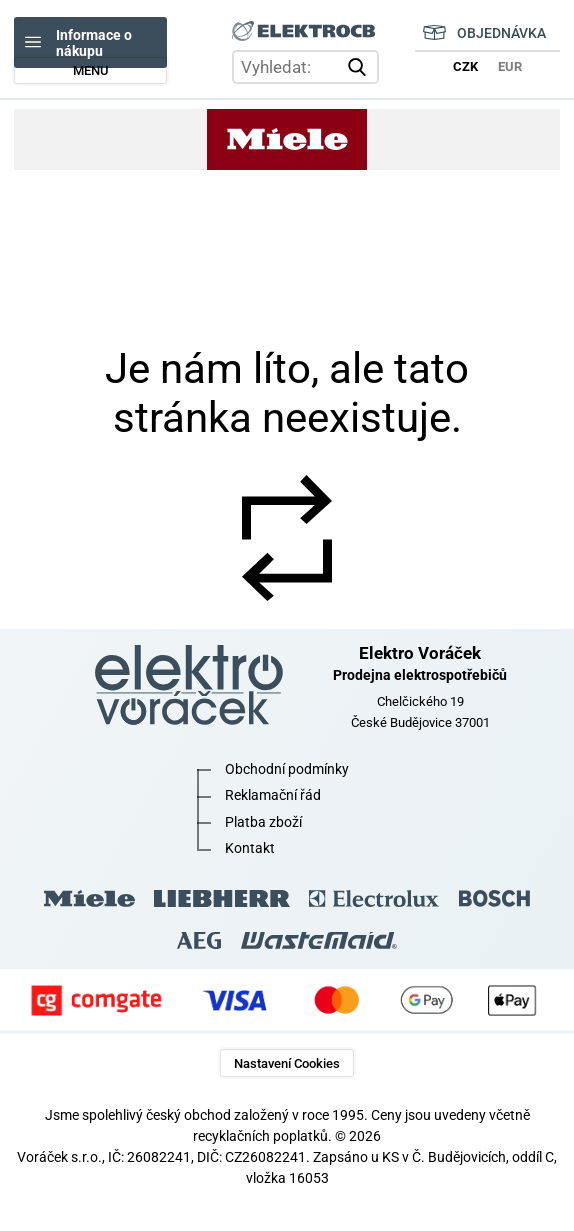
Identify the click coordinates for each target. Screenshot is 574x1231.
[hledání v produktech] (305, 67)
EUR (510, 66)
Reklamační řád (273, 795)
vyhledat (361, 67)
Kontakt (250, 848)
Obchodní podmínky (287, 769)
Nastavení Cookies (287, 1063)
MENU (91, 70)
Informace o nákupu (94, 43)
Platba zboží (263, 822)
